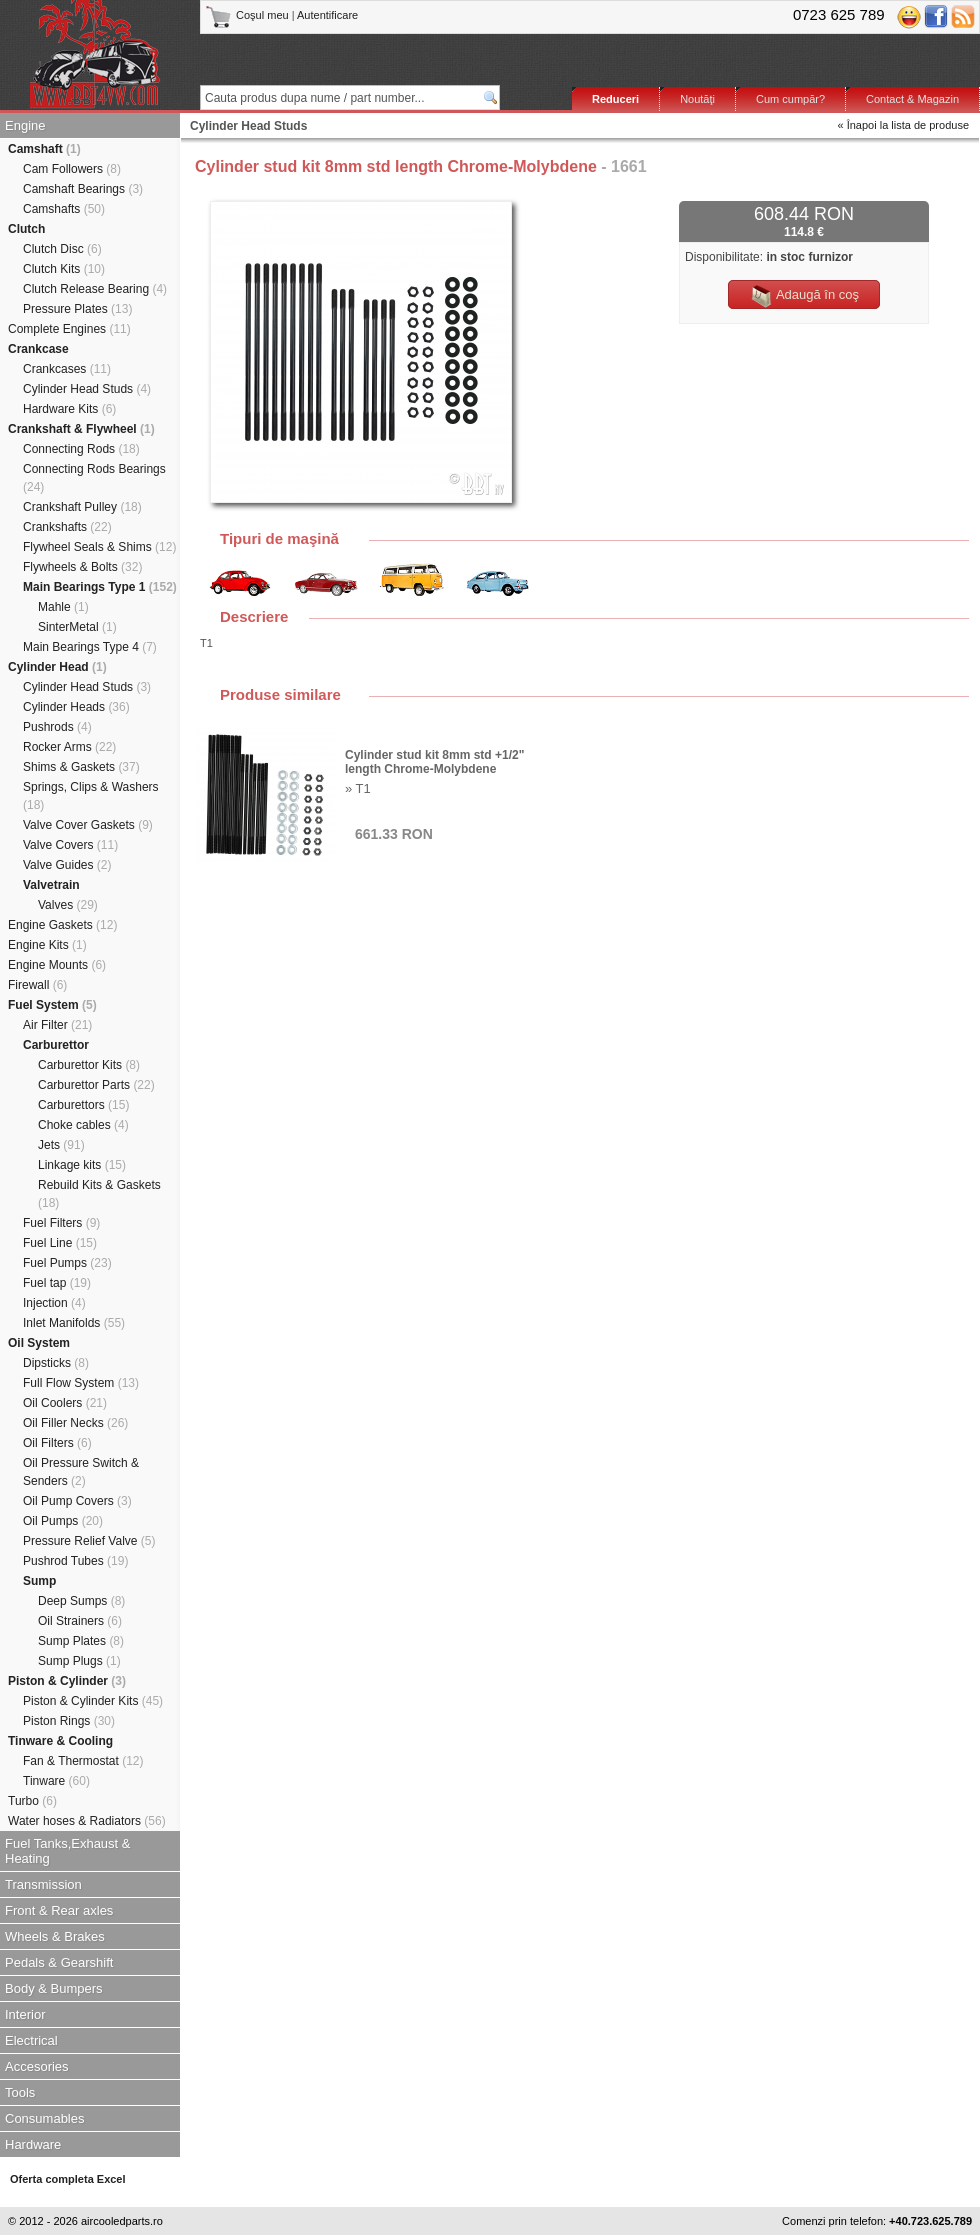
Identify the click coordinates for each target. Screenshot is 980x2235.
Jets (61, 1145)
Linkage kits (82, 1165)
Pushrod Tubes (75, 1561)
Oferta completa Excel (68, 2179)
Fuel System (52, 1005)
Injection (54, 1303)
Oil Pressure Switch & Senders (81, 1472)
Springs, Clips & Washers (91, 796)
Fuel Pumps (67, 1263)
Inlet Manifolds (74, 1323)
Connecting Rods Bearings (94, 478)
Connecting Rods (81, 449)
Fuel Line (60, 1243)
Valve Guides (67, 865)
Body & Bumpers (54, 1988)
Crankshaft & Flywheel (81, 429)
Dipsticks (56, 1363)
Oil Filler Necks (75, 1423)
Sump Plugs (79, 1661)
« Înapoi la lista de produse (903, 125)
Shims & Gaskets (81, 767)
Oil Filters (57, 1443)
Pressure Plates (77, 309)
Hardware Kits (69, 409)
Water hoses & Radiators (87, 1821)
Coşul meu (248, 15)
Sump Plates (81, 1641)
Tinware (56, 1781)
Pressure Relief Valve (89, 1541)
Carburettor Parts (96, 1085)
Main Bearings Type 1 (100, 587)
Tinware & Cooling (60, 1741)
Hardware (33, 2144)
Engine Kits (47, 945)
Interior (25, 2014)
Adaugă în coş (804, 296)
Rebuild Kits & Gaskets (99, 1194)
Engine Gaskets (62, 925)
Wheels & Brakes (55, 1936)
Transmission (43, 1884)
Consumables (45, 2118)
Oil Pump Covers (77, 1501)
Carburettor (56, 1045)
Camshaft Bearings (83, 189)
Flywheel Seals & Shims (99, 547)
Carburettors (83, 1105)
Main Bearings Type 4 (90, 647)
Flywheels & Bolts (82, 567)
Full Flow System (81, 1383)
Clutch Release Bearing (95, 289)
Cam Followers (72, 169)
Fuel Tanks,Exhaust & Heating (68, 1851)
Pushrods (57, 727)
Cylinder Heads (76, 707)
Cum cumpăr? (790, 99)
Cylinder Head (57, 667)
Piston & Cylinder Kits (93, 1701)
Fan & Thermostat (83, 1761)
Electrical (31, 2040)
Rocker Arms (69, 747)
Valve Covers (70, 845)
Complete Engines (69, 329)
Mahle (63, 607)
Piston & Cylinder (67, 1681)
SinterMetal (77, 627)
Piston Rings (69, 1721)
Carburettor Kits (89, 1065)
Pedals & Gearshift (59, 1962)
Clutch (26, 229)
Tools (20, 2092)
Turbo (32, 1801)
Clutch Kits (64, 269)
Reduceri (615, 99)
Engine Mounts (57, 965)
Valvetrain (51, 885)
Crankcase (38, 349)
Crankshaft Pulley (82, 507)
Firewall (37, 985)
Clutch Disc (62, 249)
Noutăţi (697, 99)
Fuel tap (57, 1283)
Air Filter (57, 1025)
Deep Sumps (81, 1601)
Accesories (37, 2066)
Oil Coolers (65, 1403)
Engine (25, 125)
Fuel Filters (61, 1223)
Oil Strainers (80, 1621)
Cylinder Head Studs (87, 389)
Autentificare (327, 15)
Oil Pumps (63, 1521)
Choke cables (83, 1125)
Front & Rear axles (59, 1910)
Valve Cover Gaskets (88, 825)
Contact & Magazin (912, 99)
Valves (68, 905)
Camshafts (64, 209)
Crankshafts (67, 527)
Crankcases (67, 369)
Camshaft (44, 149)
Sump (39, 1581)
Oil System (39, 1343)
